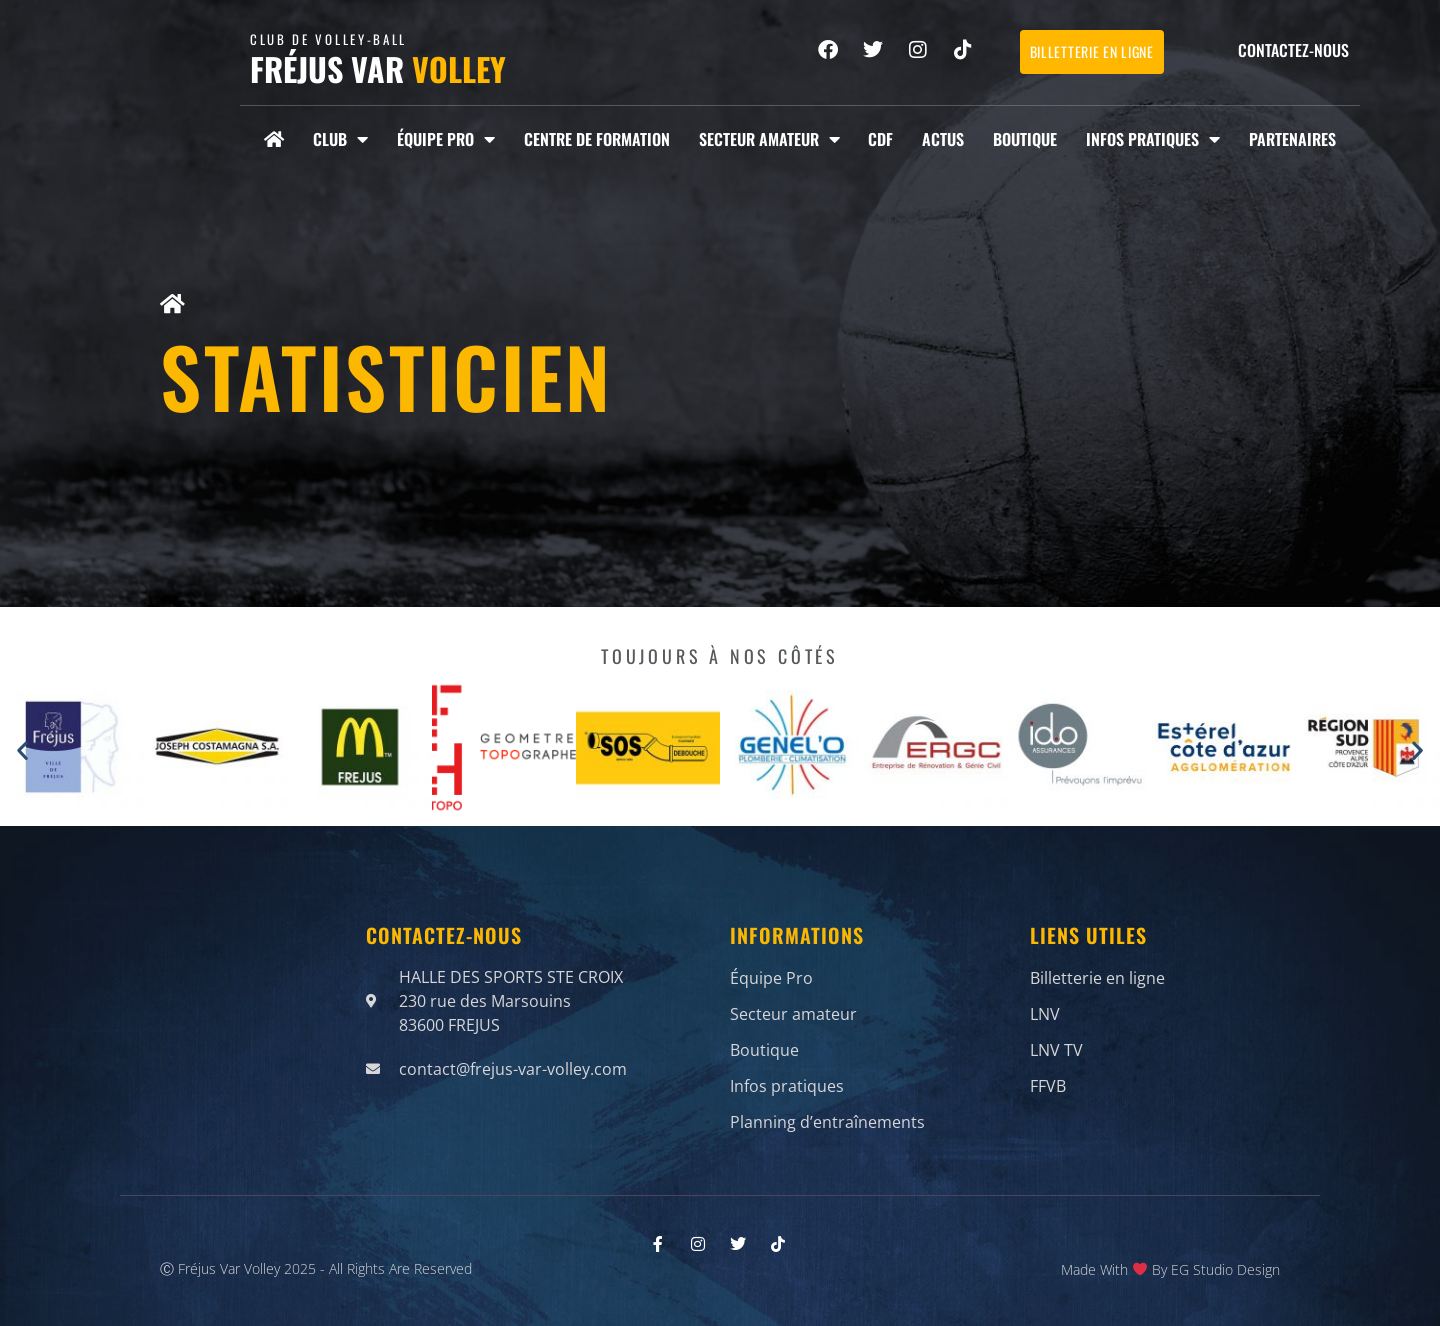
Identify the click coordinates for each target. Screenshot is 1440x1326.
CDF (880, 139)
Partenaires (1292, 139)
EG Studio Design (1225, 1262)
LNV (1045, 1012)
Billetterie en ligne (1097, 982)
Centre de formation (597, 139)
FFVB (1048, 1072)
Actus (943, 139)
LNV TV (1056, 1042)
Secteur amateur (769, 139)
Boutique (1025, 139)
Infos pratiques (1153, 139)
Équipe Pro (446, 139)
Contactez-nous (1293, 50)
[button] (22, 750)
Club (340, 139)
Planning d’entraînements (827, 1102)
